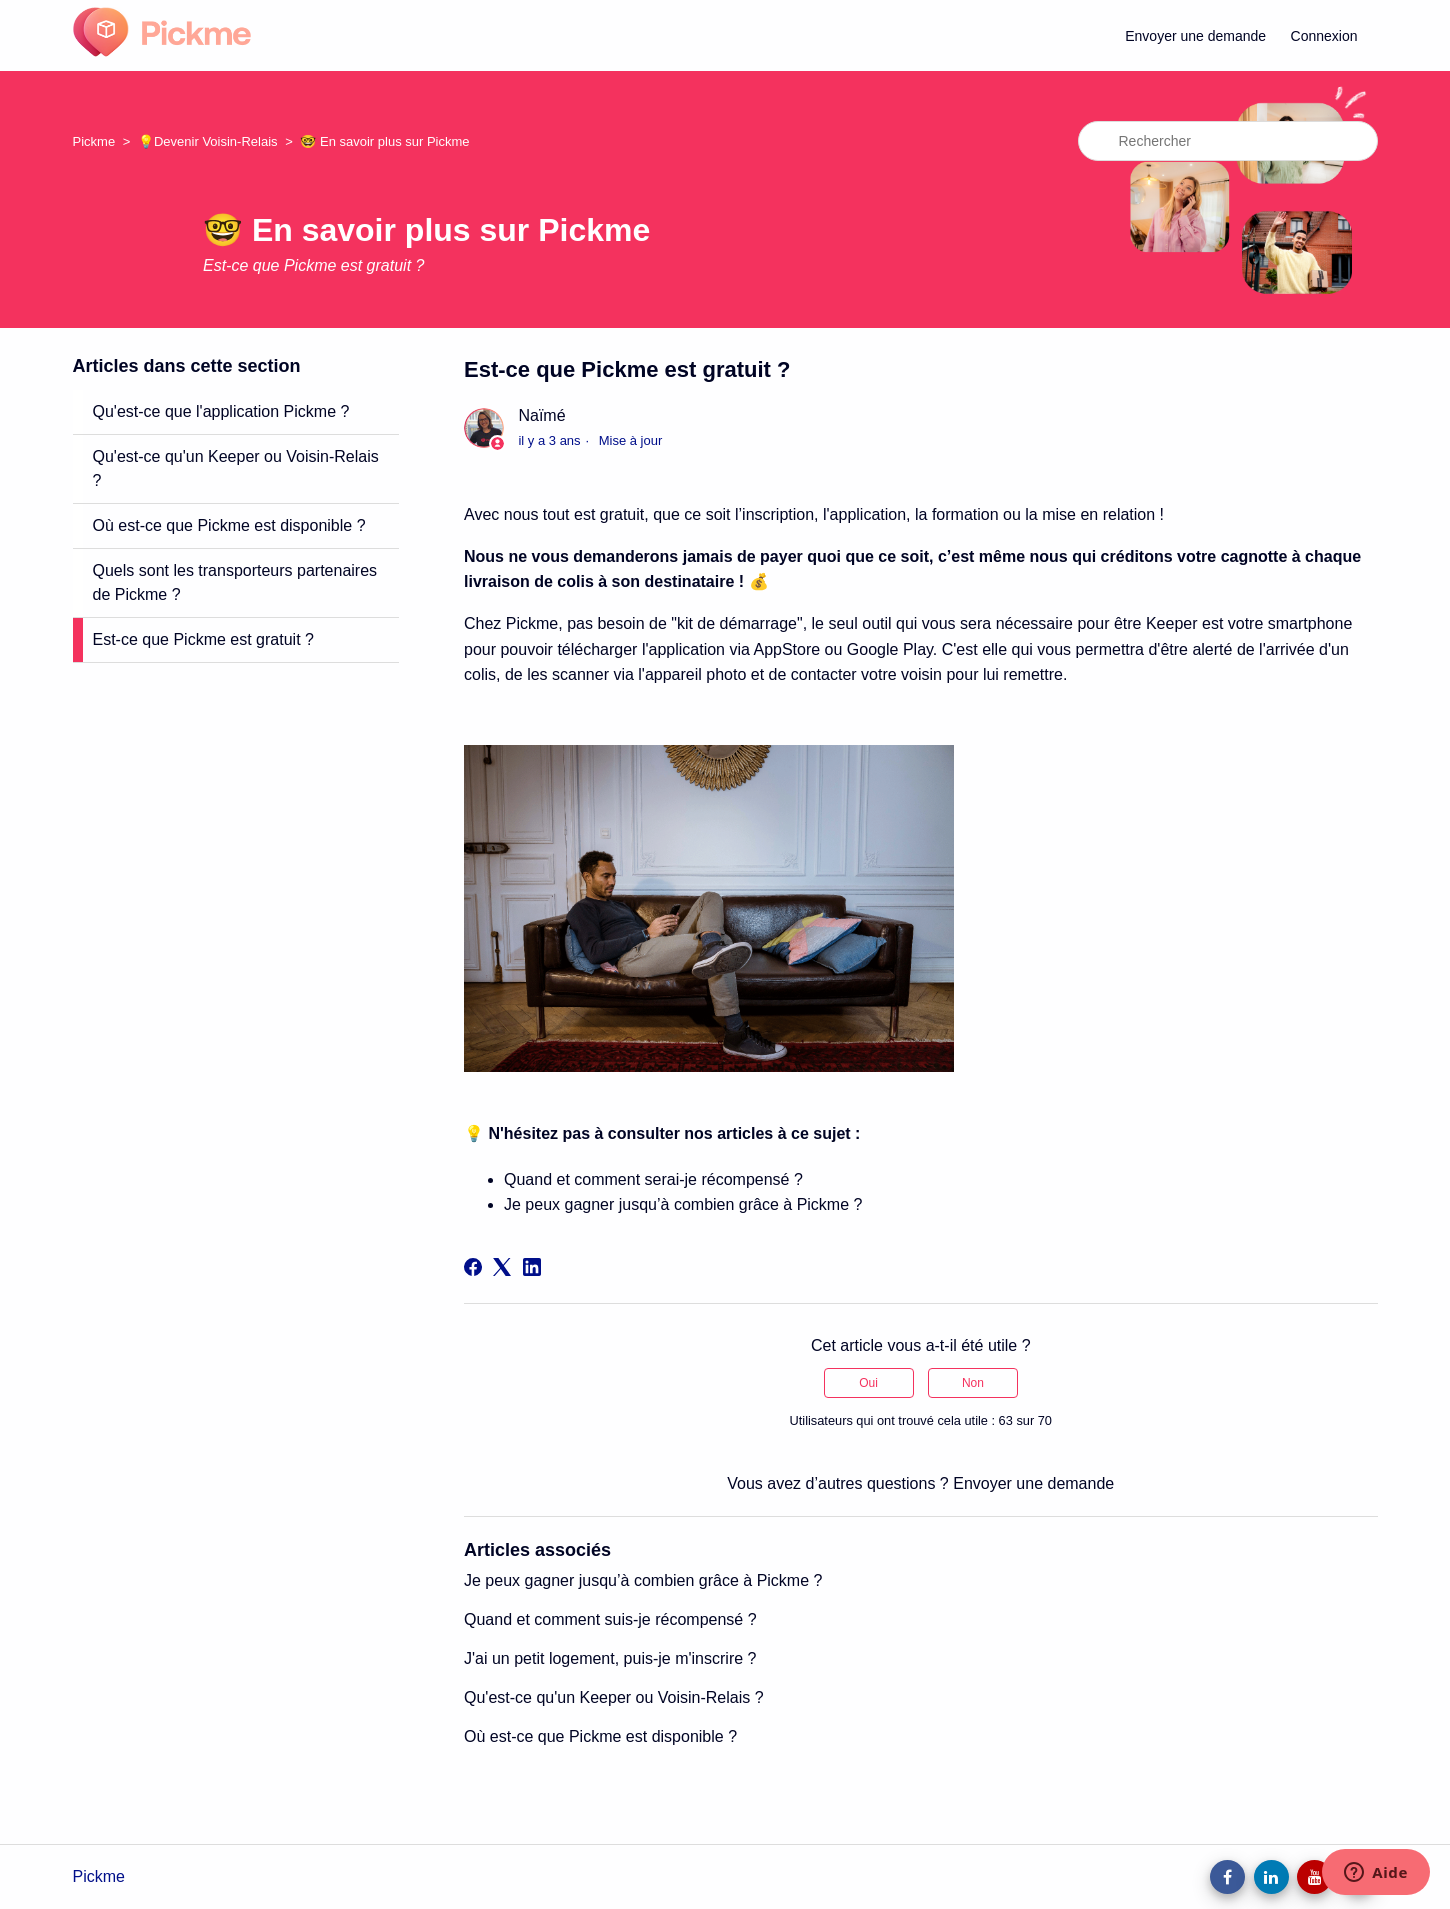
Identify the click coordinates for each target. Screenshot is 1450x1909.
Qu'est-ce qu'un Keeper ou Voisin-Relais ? (236, 468)
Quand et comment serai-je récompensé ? (653, 1179)
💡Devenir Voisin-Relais (208, 141)
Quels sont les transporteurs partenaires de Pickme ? (235, 582)
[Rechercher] (1228, 141)
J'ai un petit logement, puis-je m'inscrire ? (610, 1658)
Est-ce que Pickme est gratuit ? (203, 639)
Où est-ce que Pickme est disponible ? (229, 525)
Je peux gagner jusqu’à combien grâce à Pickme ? (683, 1204)
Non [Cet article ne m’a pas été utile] (973, 1383)
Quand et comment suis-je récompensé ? (610, 1619)
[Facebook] (473, 1267)
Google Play (890, 649)
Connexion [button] (1324, 36)
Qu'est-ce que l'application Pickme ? (221, 411)
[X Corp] (502, 1267)
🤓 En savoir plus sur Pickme (384, 141)
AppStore (786, 649)
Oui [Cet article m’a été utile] (868, 1383)
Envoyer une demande (1195, 36)
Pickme (94, 141)
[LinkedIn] (532, 1267)
